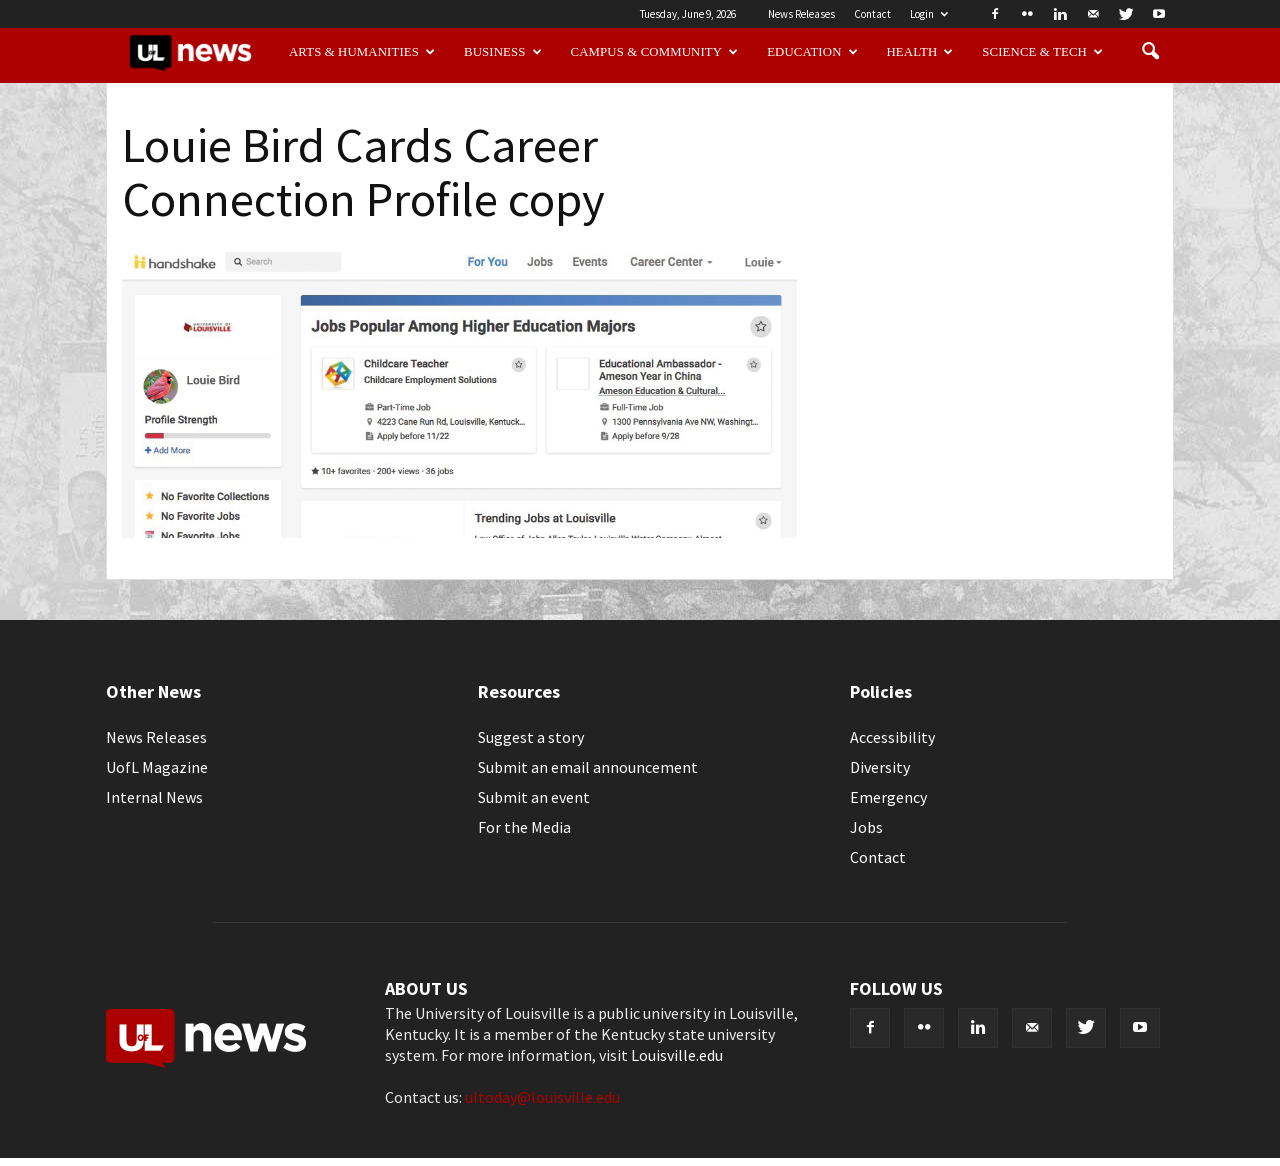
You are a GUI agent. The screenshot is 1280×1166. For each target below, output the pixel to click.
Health (920, 52)
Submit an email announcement (588, 767)
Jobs (866, 827)
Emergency (888, 797)
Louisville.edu (677, 1055)
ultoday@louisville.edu (542, 1097)
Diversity (880, 767)
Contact (872, 14)
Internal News (154, 797)
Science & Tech (1042, 52)
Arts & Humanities (362, 52)
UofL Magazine (157, 767)
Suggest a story (531, 737)
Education (812, 52)
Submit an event (534, 797)
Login (929, 14)
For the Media (524, 827)
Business (503, 52)
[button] (1150, 52)
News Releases (801, 14)
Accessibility (892, 737)
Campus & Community (655, 52)
